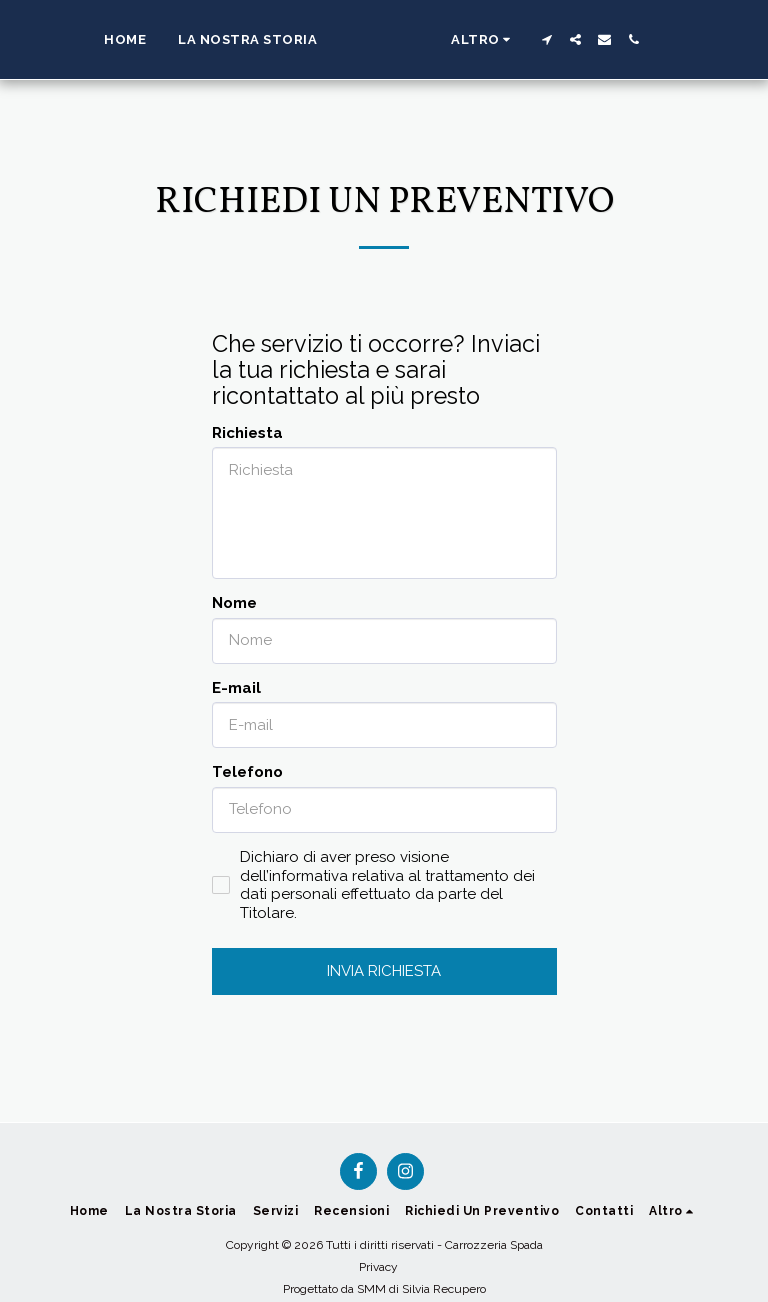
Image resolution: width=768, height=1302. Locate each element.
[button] (601, 39)
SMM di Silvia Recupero (421, 1289)
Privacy (378, 1267)
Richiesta (247, 433)
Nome (234, 603)
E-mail (236, 688)
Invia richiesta (384, 971)
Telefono (247, 772)
